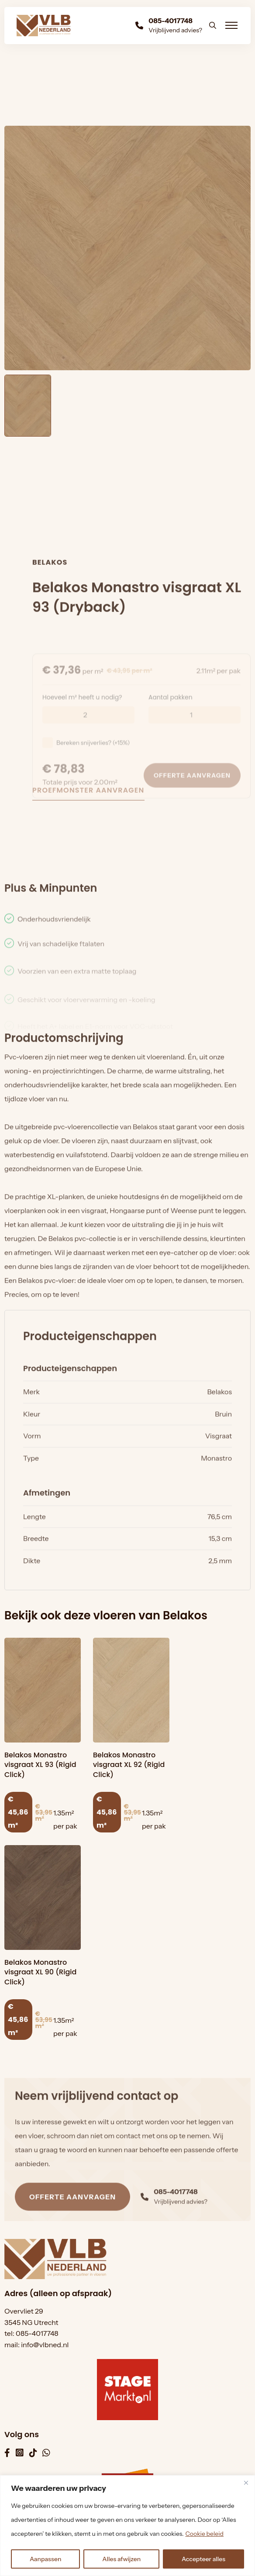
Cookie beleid (204, 2534)
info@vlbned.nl (45, 2344)
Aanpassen (46, 2559)
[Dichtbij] (246, 2482)
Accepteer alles (203, 2559)
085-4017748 (37, 2333)
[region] (127, 2525)
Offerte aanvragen (72, 2220)
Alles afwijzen (121, 2559)
